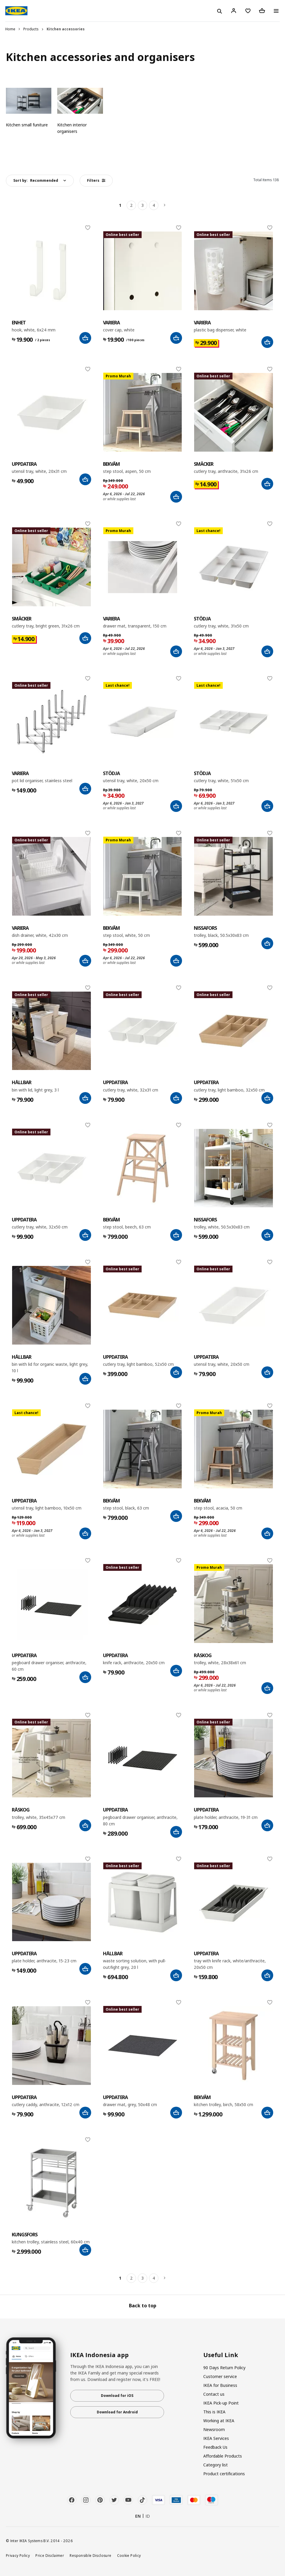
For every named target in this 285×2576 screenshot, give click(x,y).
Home (10, 29)
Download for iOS (117, 2395)
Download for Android (117, 2412)
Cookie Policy (129, 2555)
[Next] (165, 205)
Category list (215, 2465)
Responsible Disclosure (90, 2555)
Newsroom (214, 2429)
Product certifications (224, 2473)
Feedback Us (215, 2447)
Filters (96, 180)
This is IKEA (214, 2412)
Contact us (214, 2394)
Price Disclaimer (49, 2555)
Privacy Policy (18, 2555)
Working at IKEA (218, 2420)
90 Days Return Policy (224, 2367)
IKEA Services (216, 2438)
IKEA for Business (220, 2385)
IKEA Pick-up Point (221, 2403)
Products (31, 29)
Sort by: (35, 180)
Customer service (220, 2376)
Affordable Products (222, 2456)
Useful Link (220, 2355)
